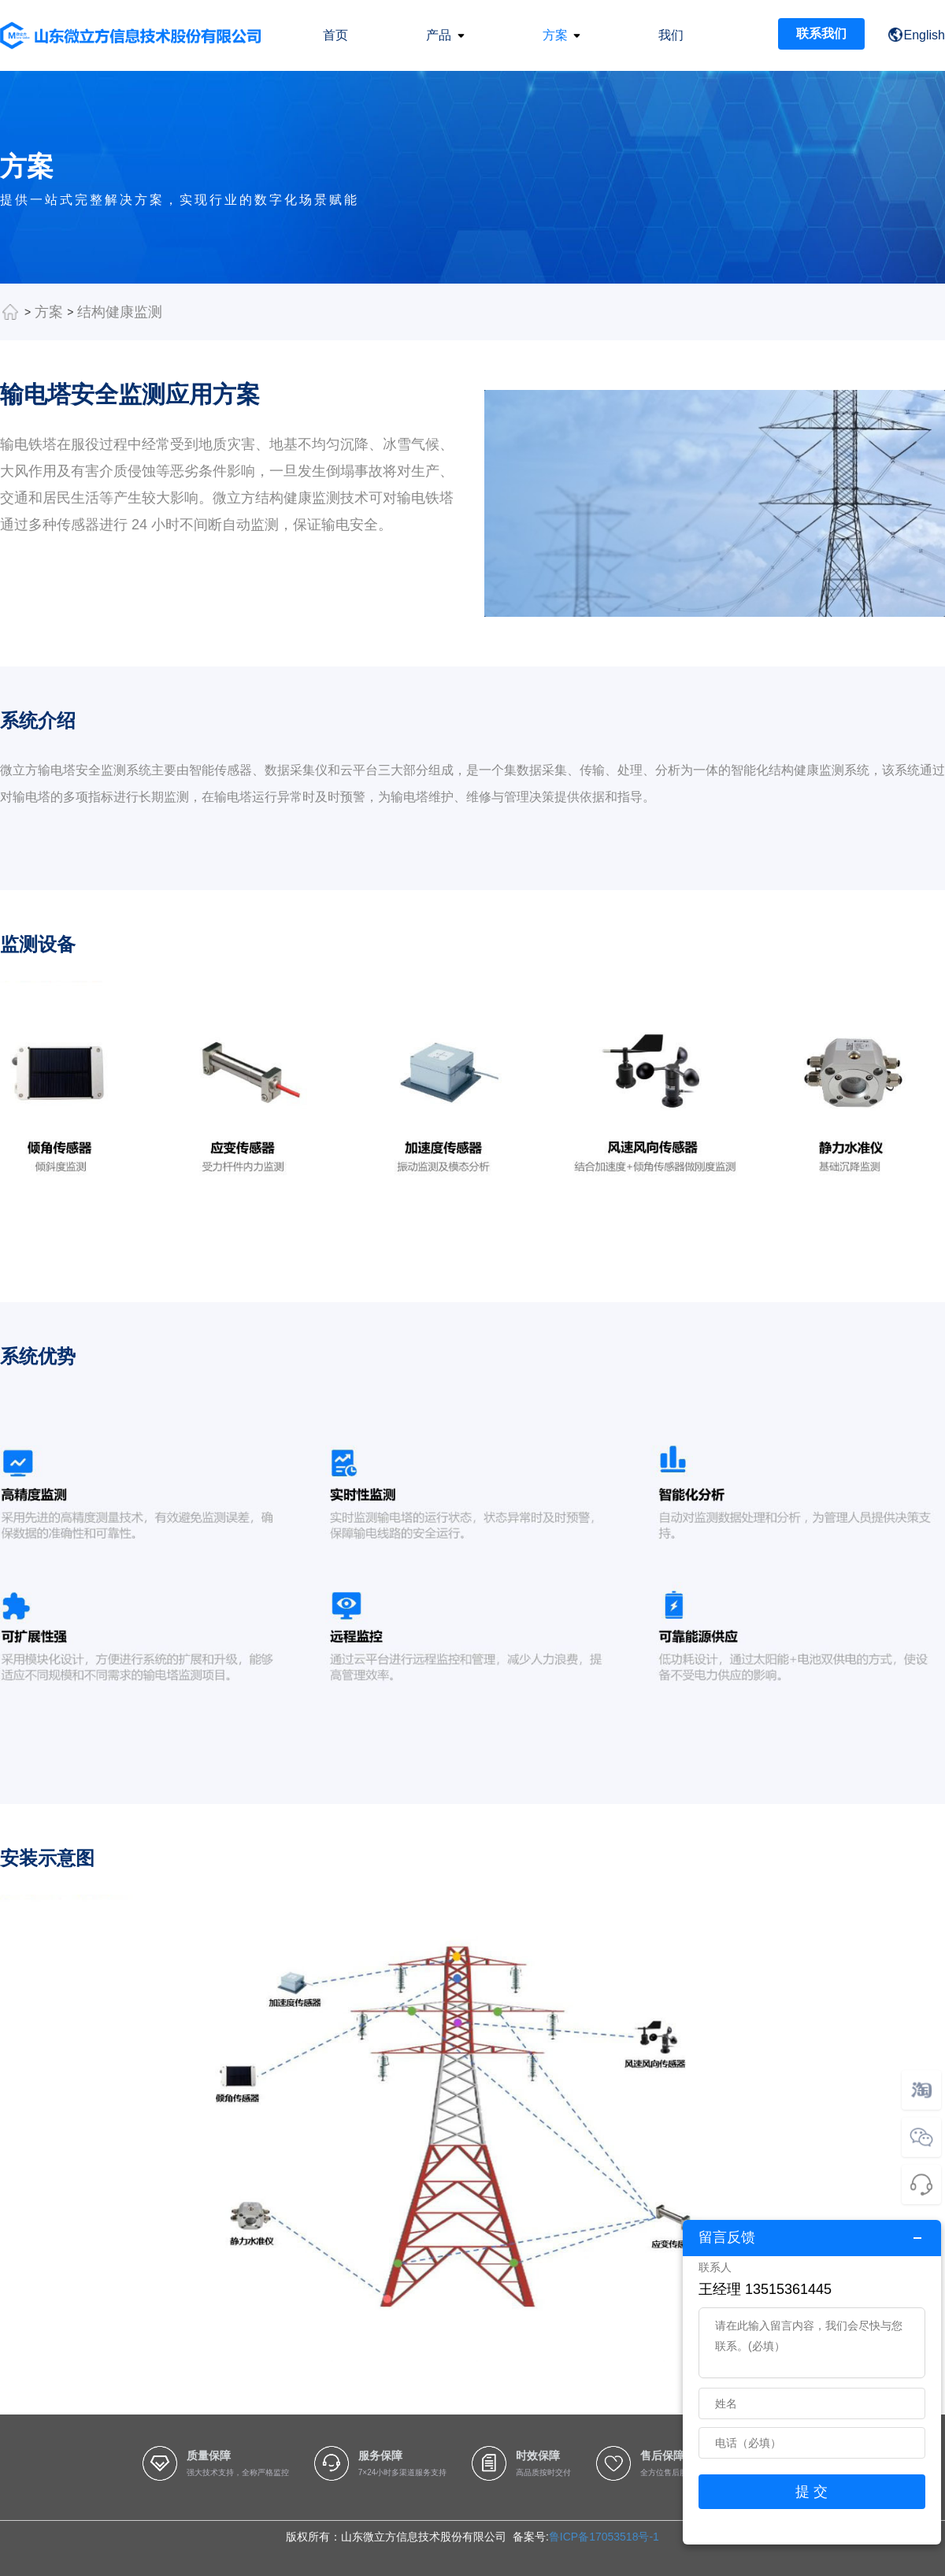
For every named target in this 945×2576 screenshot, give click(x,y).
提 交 (811, 2492)
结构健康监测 (119, 312)
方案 (49, 312)
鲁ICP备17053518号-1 (604, 2536)
